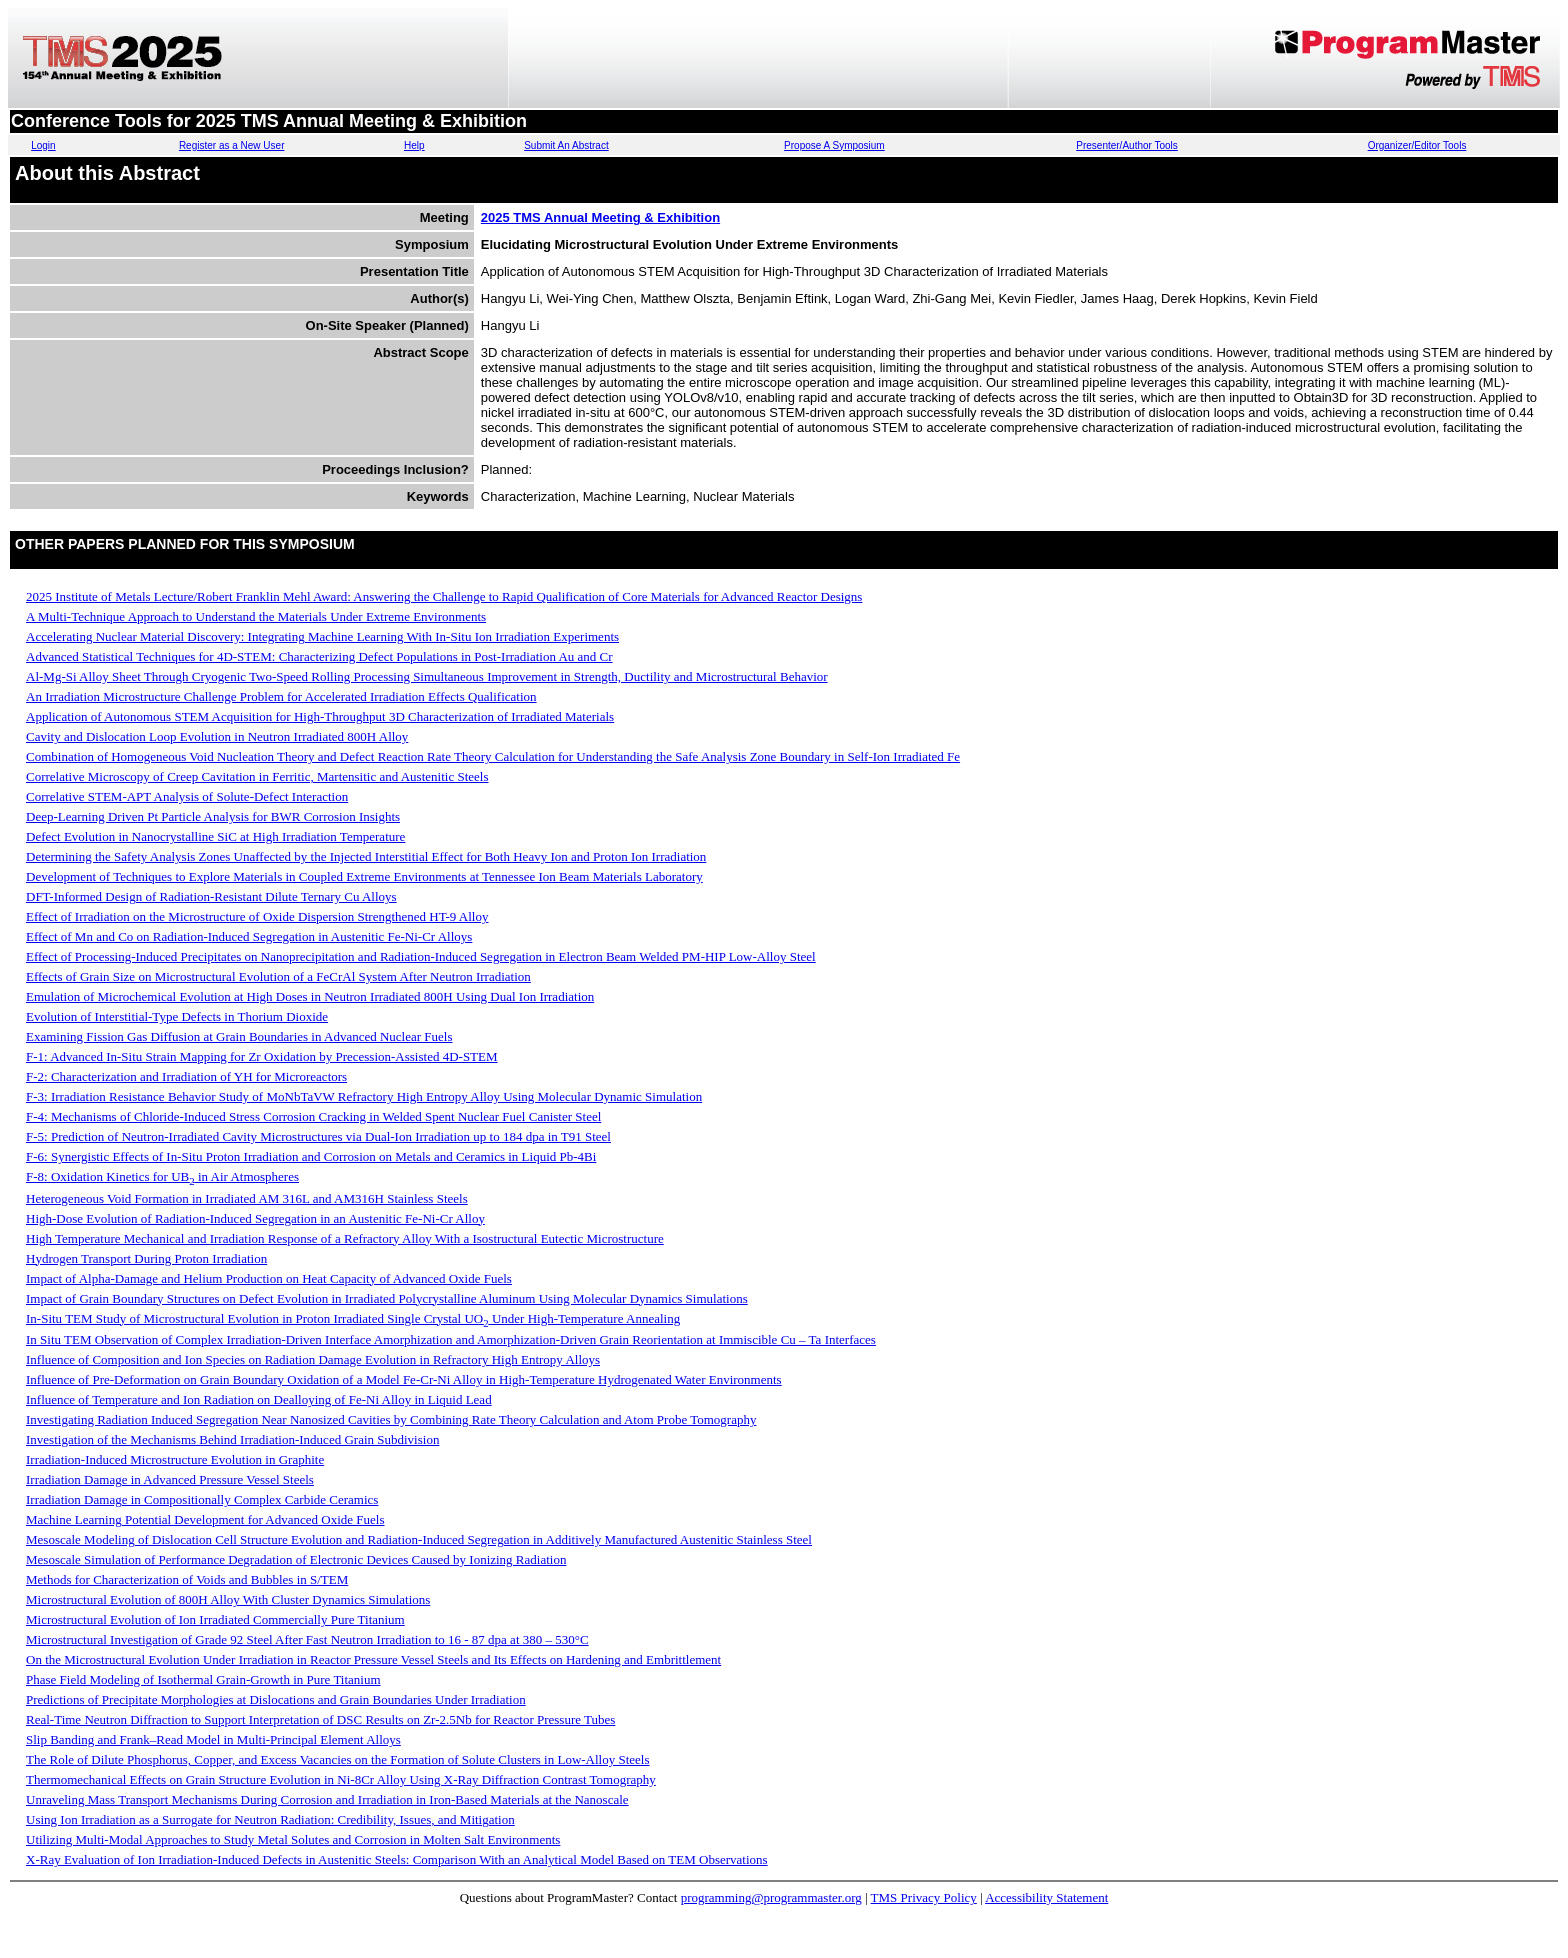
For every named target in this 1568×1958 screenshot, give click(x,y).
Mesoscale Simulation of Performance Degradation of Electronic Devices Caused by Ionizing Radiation (296, 1559)
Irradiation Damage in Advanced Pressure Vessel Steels (170, 1479)
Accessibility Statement (1046, 1897)
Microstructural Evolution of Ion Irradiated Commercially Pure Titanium (215, 1619)
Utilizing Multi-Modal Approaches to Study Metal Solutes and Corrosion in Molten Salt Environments (293, 1839)
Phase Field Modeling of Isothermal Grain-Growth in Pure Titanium (203, 1679)
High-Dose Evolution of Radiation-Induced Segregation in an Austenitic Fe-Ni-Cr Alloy (255, 1218)
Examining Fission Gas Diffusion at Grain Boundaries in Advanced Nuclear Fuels (239, 1036)
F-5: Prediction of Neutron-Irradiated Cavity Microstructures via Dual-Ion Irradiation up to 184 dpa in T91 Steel (318, 1136)
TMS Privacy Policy (924, 1897)
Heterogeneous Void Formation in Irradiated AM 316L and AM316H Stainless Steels (247, 1198)
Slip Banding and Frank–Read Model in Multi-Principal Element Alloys (213, 1739)
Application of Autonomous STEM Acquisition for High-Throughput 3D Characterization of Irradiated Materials (320, 716)
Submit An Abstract (566, 145)
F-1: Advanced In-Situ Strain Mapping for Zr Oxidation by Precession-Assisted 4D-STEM (262, 1056)
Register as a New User (232, 145)
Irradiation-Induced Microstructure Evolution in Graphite (175, 1459)
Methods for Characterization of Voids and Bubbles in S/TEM (187, 1579)
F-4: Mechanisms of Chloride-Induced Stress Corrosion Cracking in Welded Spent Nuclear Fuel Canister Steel (313, 1116)
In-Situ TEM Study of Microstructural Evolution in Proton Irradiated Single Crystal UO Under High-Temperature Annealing (353, 1318)
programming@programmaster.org (771, 1897)
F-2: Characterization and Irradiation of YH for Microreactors (186, 1076)
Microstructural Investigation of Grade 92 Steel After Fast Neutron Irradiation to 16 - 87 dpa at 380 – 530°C (307, 1639)
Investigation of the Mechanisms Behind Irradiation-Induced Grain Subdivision (232, 1439)
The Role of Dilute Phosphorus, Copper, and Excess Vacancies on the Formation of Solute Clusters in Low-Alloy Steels (338, 1759)
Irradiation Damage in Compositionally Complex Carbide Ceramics (202, 1499)
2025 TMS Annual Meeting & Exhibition (600, 217)
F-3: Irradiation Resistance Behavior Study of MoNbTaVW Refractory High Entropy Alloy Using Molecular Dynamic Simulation (364, 1096)
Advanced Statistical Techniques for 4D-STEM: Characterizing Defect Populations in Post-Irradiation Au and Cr (319, 656)
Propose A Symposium (834, 145)
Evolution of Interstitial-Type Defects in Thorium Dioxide (177, 1016)
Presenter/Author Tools (1127, 145)
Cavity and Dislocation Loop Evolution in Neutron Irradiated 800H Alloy (217, 736)
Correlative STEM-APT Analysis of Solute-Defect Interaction (187, 796)
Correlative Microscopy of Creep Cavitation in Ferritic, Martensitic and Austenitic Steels (257, 776)
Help (414, 145)
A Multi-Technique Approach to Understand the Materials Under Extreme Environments (256, 616)
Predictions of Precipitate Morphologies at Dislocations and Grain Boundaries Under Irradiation (276, 1699)
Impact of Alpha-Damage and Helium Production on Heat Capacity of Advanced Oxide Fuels (269, 1278)
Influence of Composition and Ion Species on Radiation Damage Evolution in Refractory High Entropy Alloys (313, 1359)
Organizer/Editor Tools (1417, 145)
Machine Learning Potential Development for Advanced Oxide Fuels (205, 1519)
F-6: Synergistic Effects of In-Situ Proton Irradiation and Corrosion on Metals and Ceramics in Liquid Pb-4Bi (311, 1156)
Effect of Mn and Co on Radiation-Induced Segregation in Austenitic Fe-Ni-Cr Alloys (249, 936)
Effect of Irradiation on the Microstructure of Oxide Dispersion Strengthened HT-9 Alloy (257, 916)
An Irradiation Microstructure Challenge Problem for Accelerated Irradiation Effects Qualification (281, 696)
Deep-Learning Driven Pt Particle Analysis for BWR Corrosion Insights (213, 816)
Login (43, 145)
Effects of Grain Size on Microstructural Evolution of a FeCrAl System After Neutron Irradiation (278, 976)
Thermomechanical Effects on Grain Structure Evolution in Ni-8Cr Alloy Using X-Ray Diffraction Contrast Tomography (341, 1779)
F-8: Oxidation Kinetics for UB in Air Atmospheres (162, 1176)
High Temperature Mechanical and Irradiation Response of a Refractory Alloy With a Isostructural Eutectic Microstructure (345, 1238)
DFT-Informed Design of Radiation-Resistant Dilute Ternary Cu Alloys (211, 896)
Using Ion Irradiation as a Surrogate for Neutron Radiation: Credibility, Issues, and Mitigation (270, 1819)
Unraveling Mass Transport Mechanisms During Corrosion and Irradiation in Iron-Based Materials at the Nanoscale (327, 1799)
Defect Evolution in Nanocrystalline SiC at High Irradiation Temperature (215, 836)
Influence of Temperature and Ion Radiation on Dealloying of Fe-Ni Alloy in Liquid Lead (259, 1399)
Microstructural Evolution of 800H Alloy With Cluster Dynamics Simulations (228, 1599)
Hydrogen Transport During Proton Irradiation (146, 1258)
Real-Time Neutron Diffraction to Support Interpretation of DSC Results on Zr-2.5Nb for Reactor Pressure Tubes (320, 1719)
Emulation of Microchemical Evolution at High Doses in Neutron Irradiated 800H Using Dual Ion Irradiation (310, 996)
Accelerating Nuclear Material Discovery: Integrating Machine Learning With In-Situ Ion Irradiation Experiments (322, 636)
